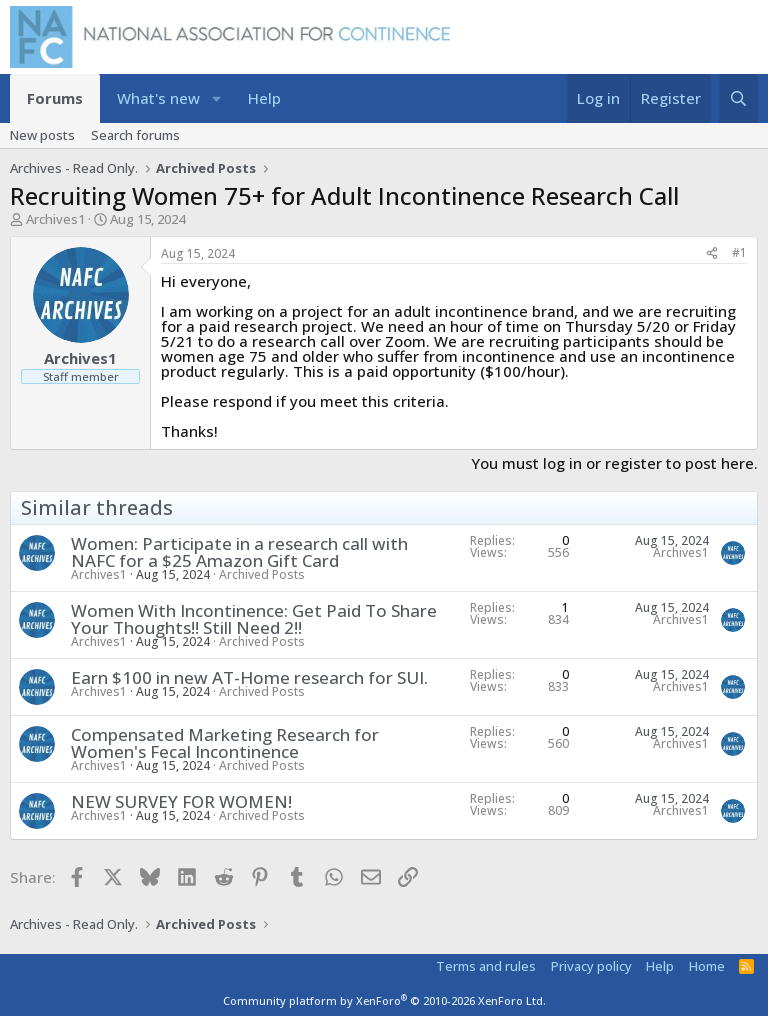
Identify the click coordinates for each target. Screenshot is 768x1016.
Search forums (135, 135)
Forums (55, 98)
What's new (158, 98)
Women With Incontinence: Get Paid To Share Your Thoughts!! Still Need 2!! (254, 619)
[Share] (712, 253)
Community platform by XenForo (384, 1000)
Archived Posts (262, 574)
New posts (42, 135)
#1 (739, 252)
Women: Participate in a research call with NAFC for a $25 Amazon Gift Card (239, 552)
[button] (216, 98)
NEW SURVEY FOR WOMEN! (181, 801)
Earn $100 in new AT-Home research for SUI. (249, 677)
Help (264, 98)
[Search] (738, 98)
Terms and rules (486, 966)
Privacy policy (591, 966)
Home (707, 966)
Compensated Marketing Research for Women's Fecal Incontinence (225, 743)
